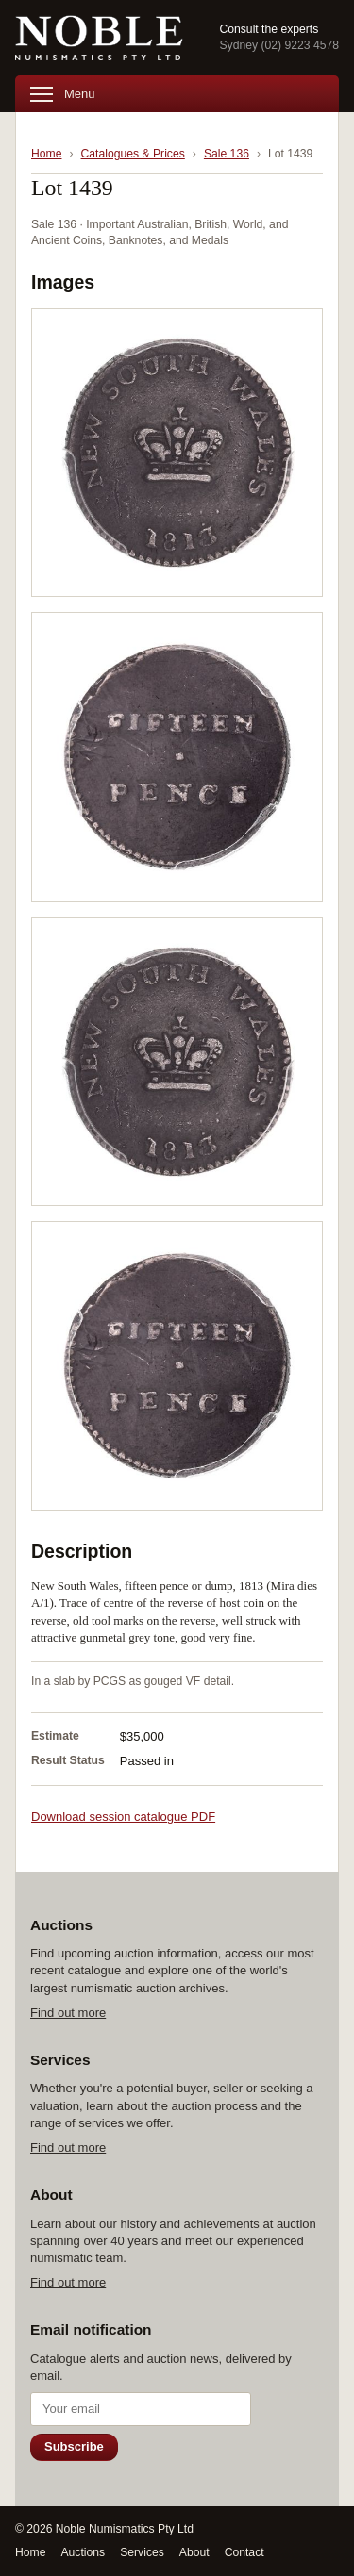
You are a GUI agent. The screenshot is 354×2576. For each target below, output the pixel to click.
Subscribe (74, 2446)
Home (46, 153)
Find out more (68, 2013)
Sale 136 (226, 153)
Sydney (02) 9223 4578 (279, 45)
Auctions (82, 2552)
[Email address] (140, 2409)
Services (142, 2552)
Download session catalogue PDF (123, 1816)
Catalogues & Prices (133, 153)
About (194, 2552)
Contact (244, 2552)
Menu (62, 94)
